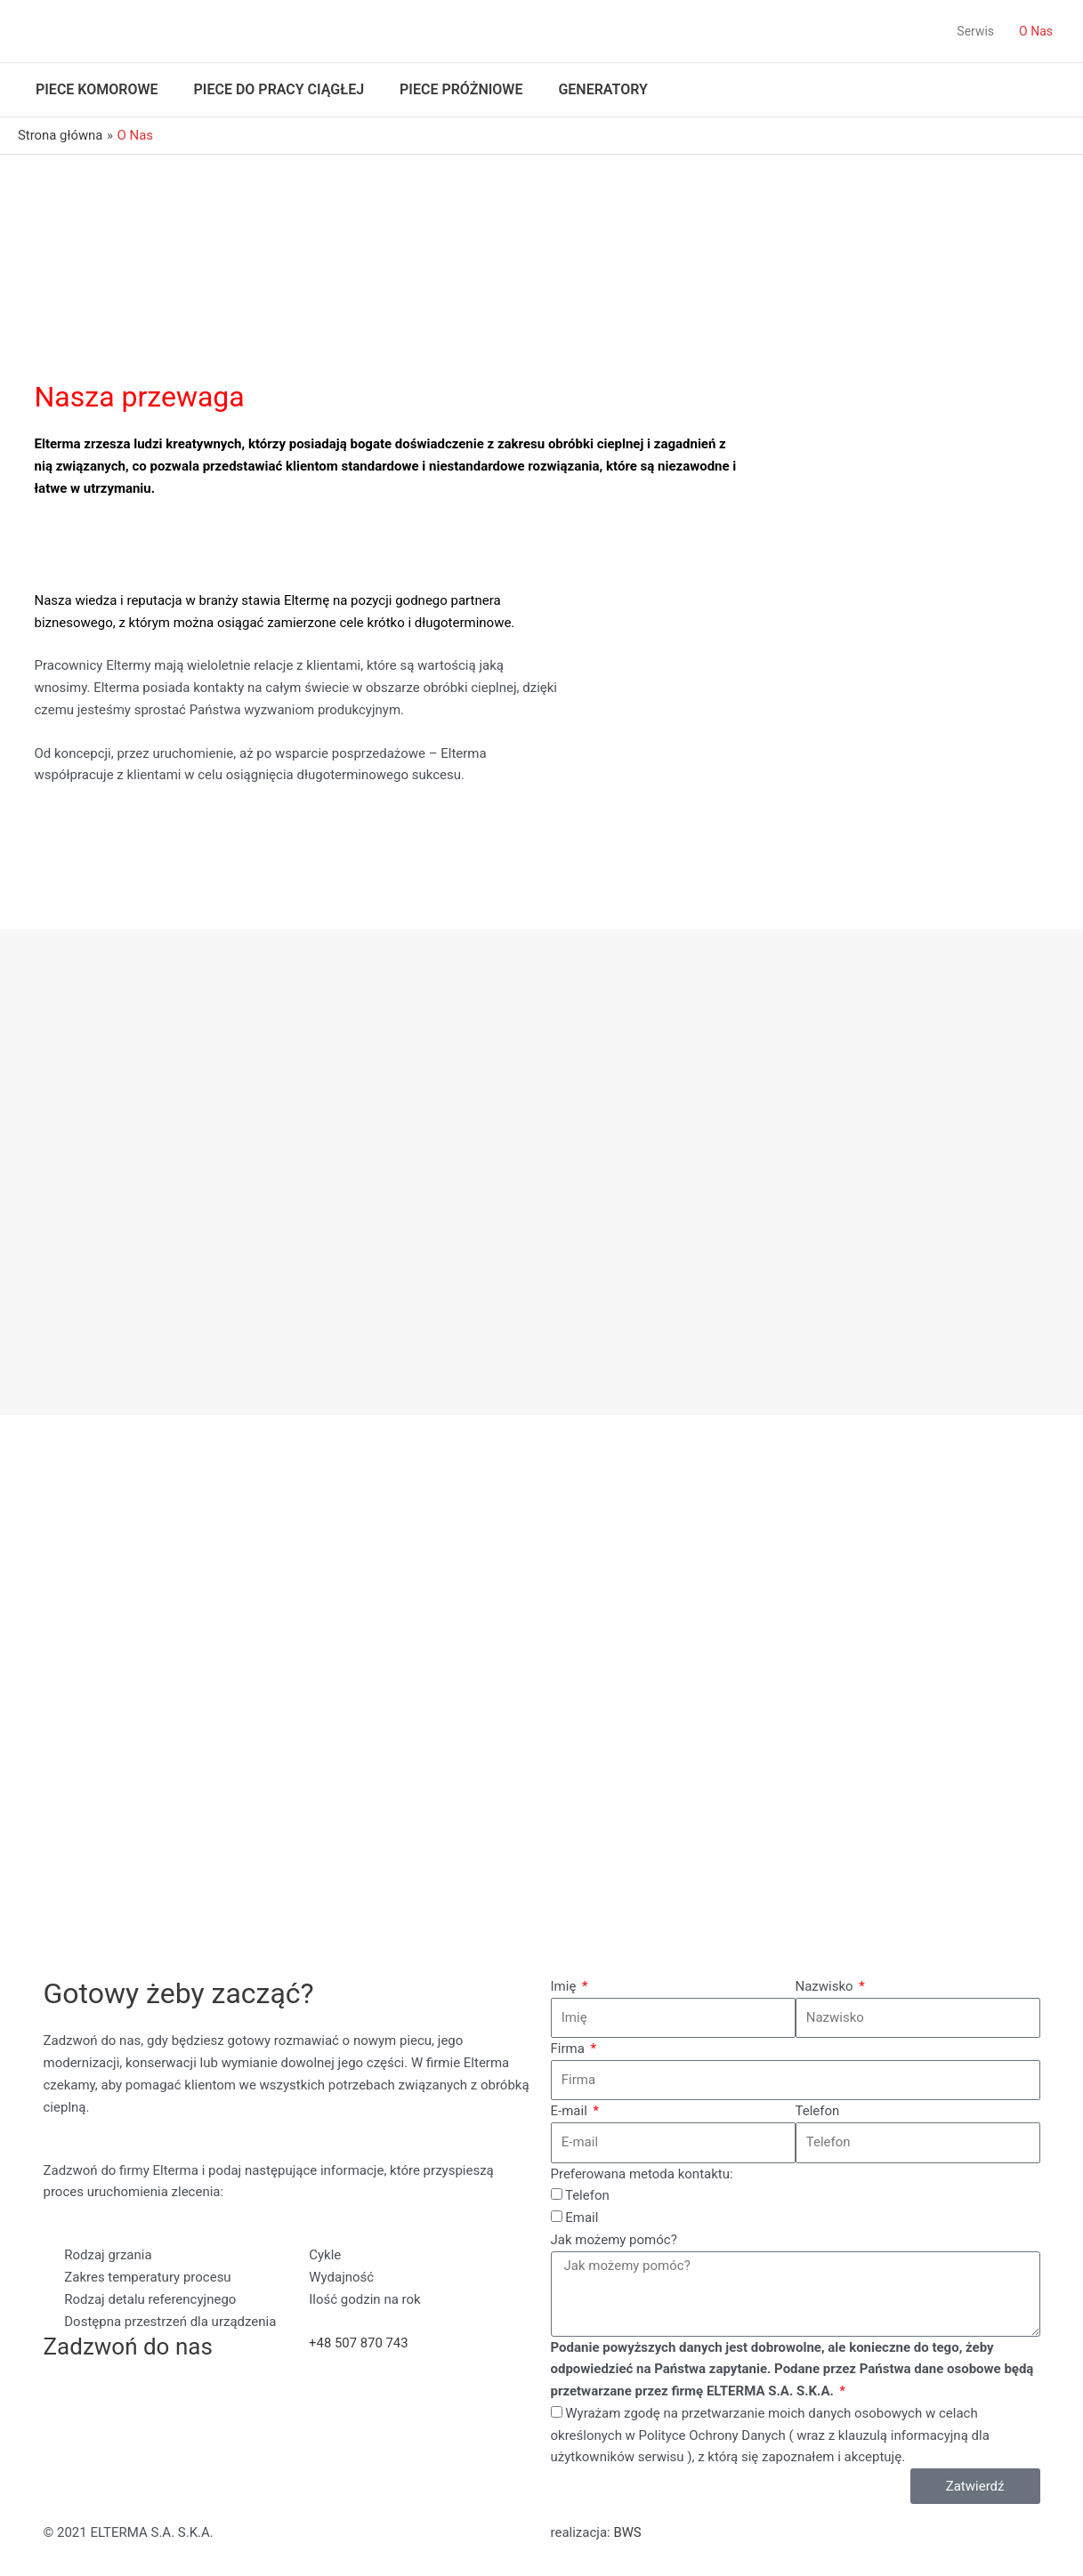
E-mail (571, 2111)
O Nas (1036, 31)
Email (581, 2218)
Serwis (975, 31)
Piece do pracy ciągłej (279, 89)
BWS (627, 2532)
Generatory (602, 89)
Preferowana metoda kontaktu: (642, 2174)
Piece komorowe (97, 89)
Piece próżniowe (461, 89)
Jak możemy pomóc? (614, 2240)
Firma (569, 2049)
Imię (565, 1986)
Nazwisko (826, 1986)
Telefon (818, 2111)
